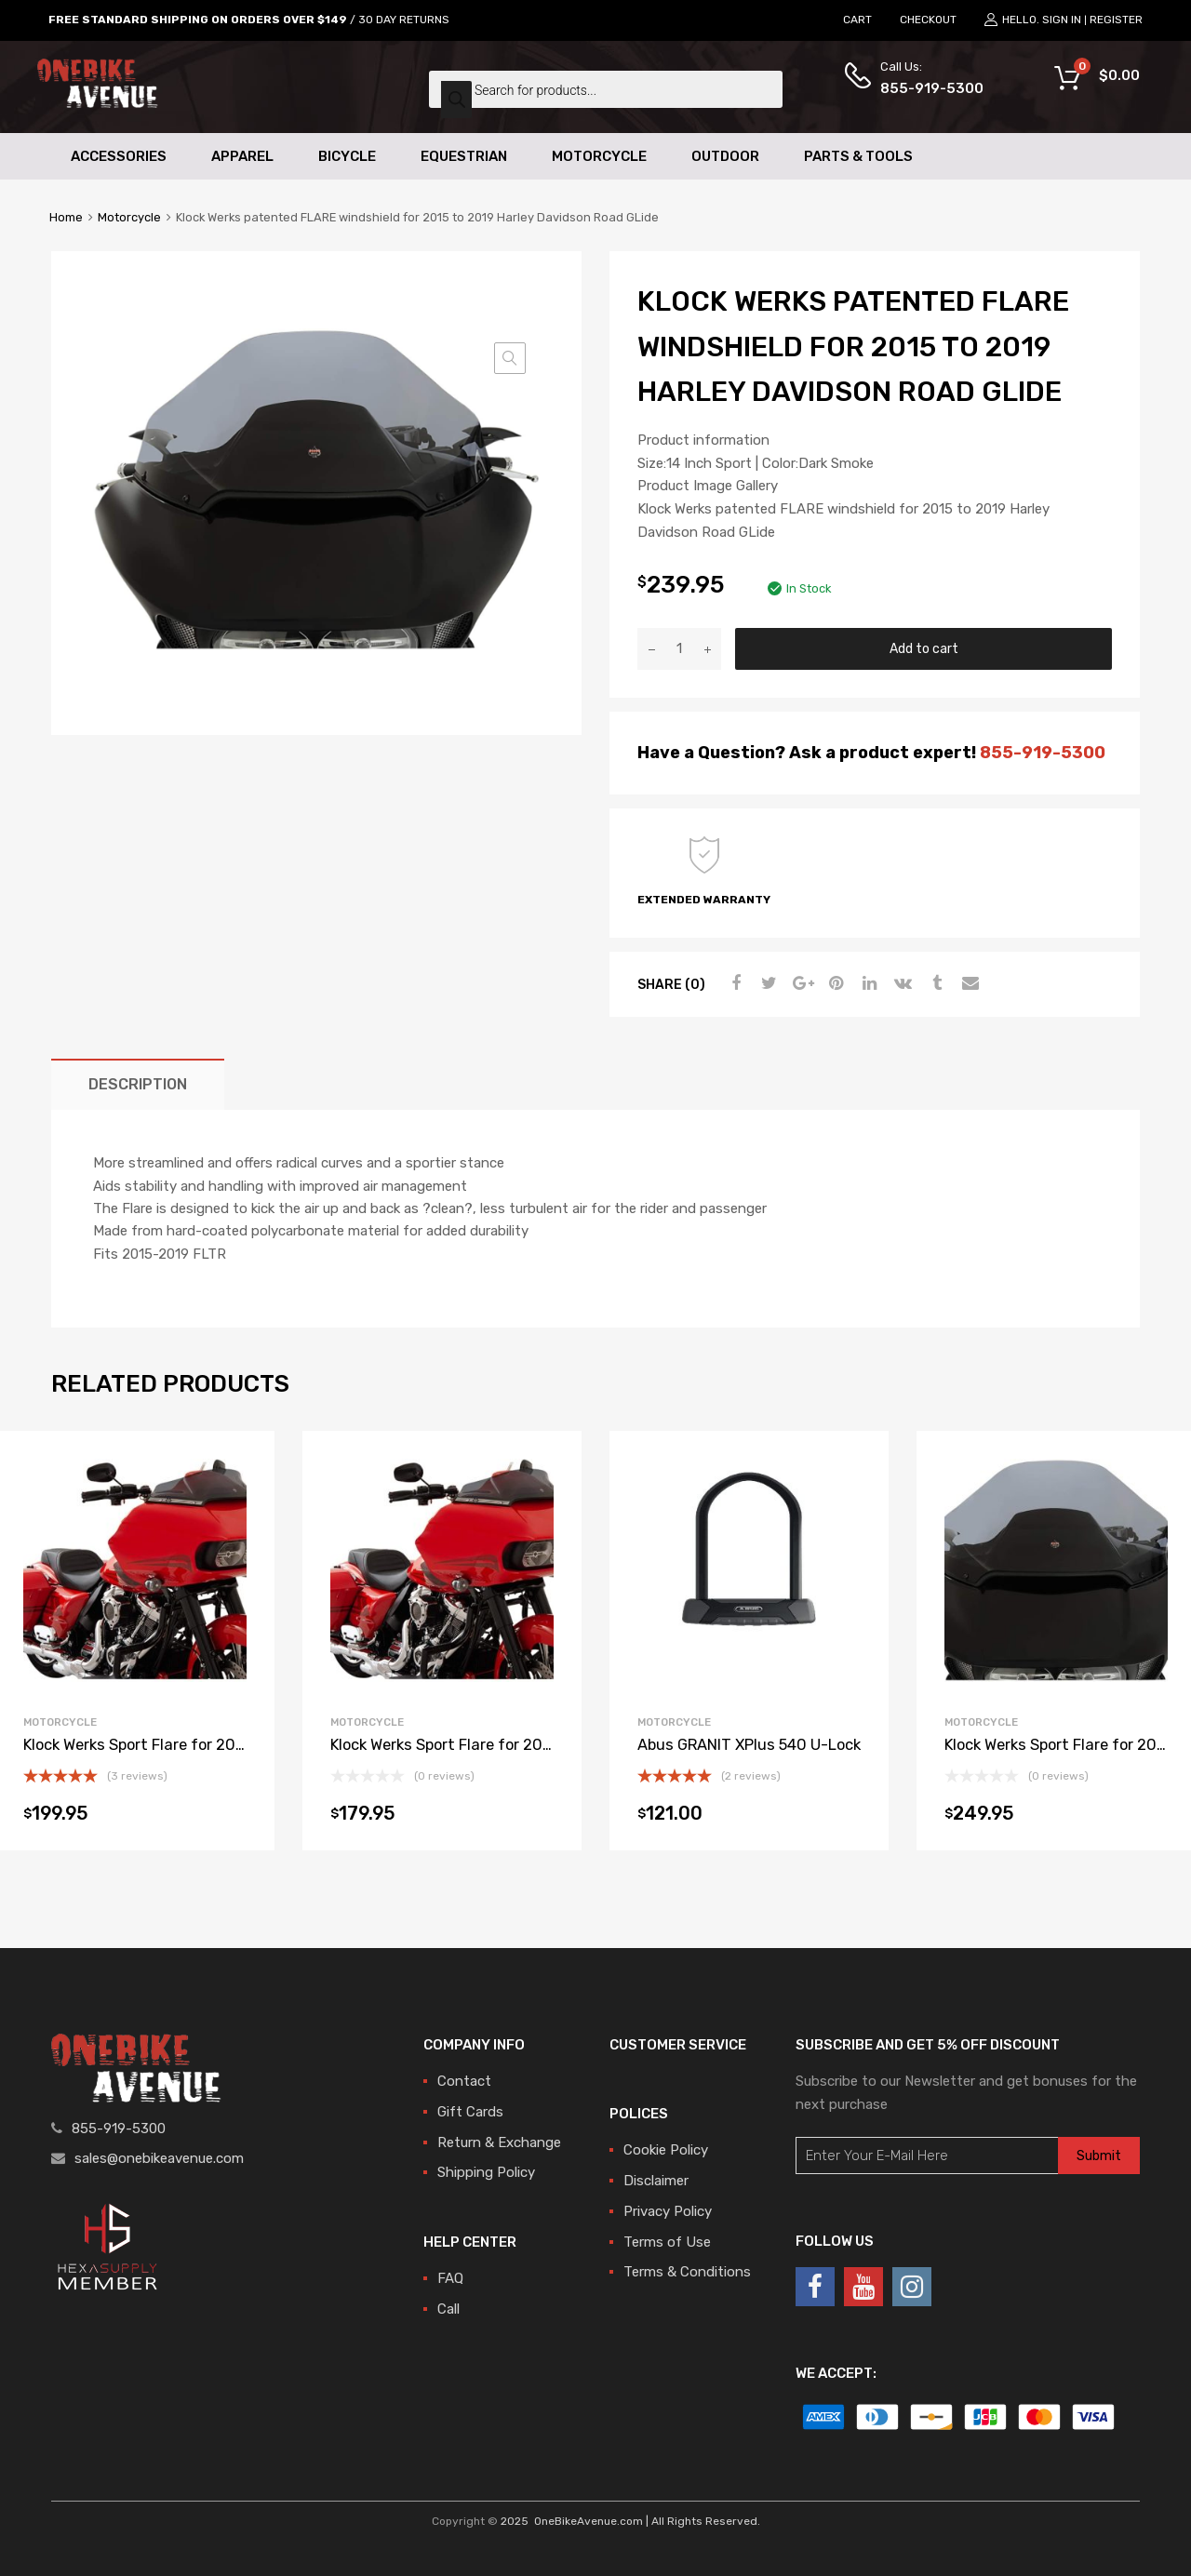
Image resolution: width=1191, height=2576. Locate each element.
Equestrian (464, 156)
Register (1116, 19)
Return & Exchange (499, 2142)
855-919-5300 (925, 88)
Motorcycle (599, 156)
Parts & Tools (858, 156)
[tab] (137, 1084)
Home (66, 217)
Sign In (1061, 19)
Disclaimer (656, 2180)
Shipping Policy (486, 2172)
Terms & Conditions (687, 2271)
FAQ (450, 2278)
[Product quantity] (679, 649)
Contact (464, 2081)
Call (448, 2309)
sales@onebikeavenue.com (159, 2158)
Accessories (119, 156)
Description (137, 1084)
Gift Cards (470, 2111)
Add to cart (924, 648)
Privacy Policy (667, 2211)
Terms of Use (667, 2242)
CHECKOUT (928, 19)
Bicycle (347, 156)
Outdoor (725, 156)
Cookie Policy (665, 2150)
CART (857, 19)
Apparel (242, 156)
